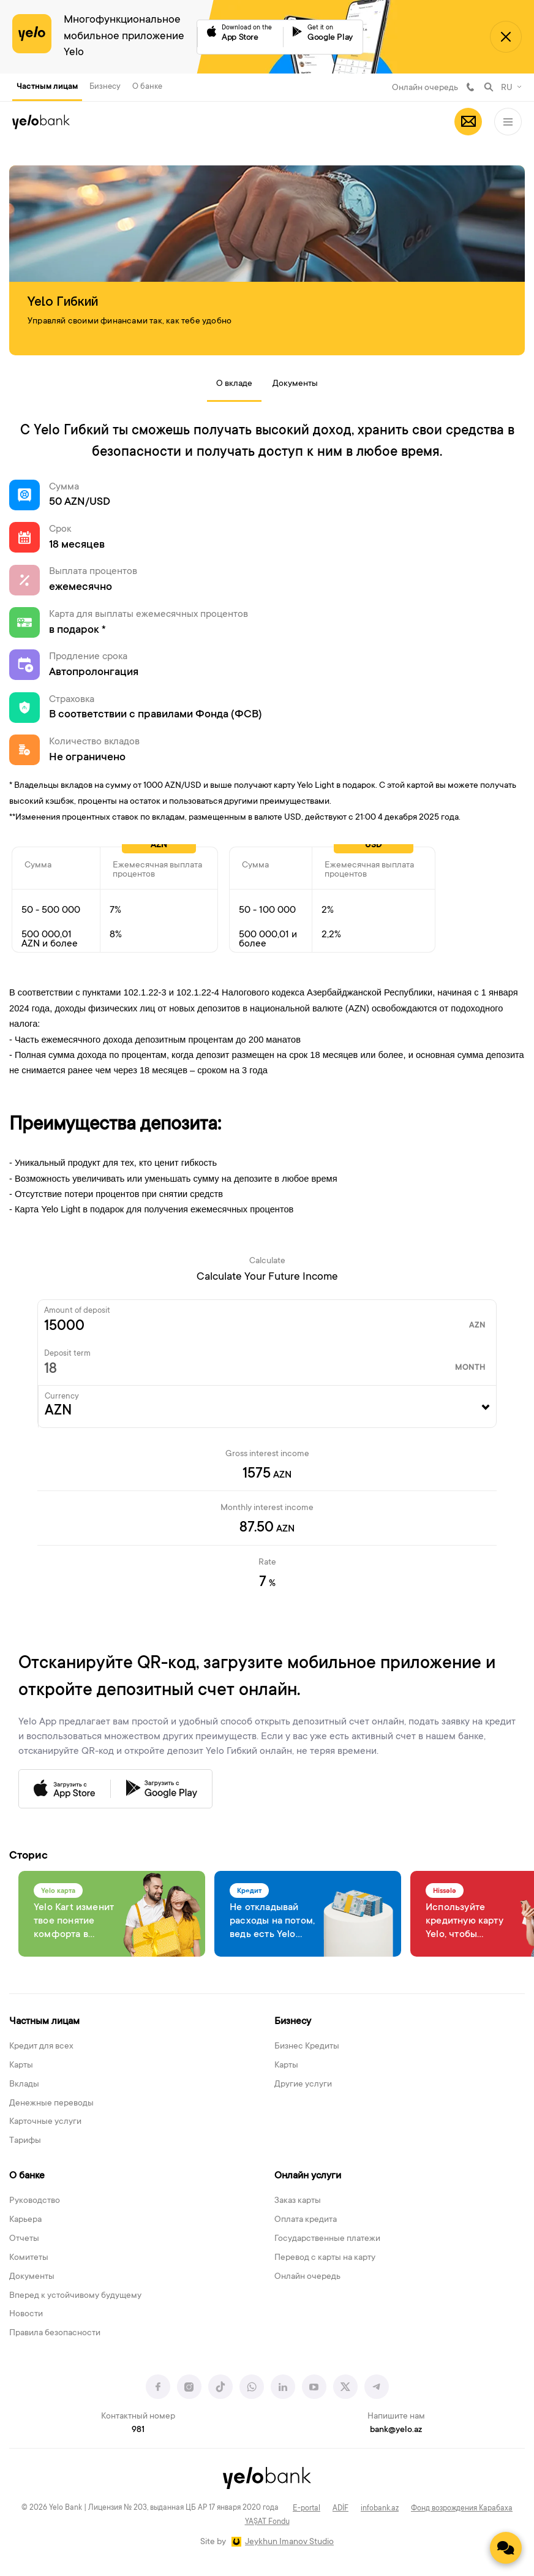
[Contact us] (506, 2548)
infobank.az (380, 2508)
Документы (295, 384)
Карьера (25, 2220)
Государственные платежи (327, 2239)
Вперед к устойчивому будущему (75, 2296)
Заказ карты (297, 2201)
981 (470, 87)
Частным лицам (47, 87)
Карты (21, 2066)
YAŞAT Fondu (267, 2522)
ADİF (340, 2508)
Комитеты (28, 2258)
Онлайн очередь (425, 88)
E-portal (306, 2508)
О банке (147, 86)
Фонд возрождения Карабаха (462, 2508)
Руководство (34, 2201)
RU (507, 88)
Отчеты (24, 2239)
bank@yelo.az (396, 2430)
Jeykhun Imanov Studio (289, 2542)
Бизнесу (105, 86)
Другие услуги (303, 2085)
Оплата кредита (305, 2220)
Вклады (24, 2085)
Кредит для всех (41, 2047)
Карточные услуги (45, 2122)
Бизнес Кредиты (306, 2047)
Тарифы (25, 2141)
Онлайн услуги (307, 2175)
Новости (26, 2314)
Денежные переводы (51, 2104)
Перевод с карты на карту (324, 2258)
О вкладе (234, 384)
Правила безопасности (54, 2333)
